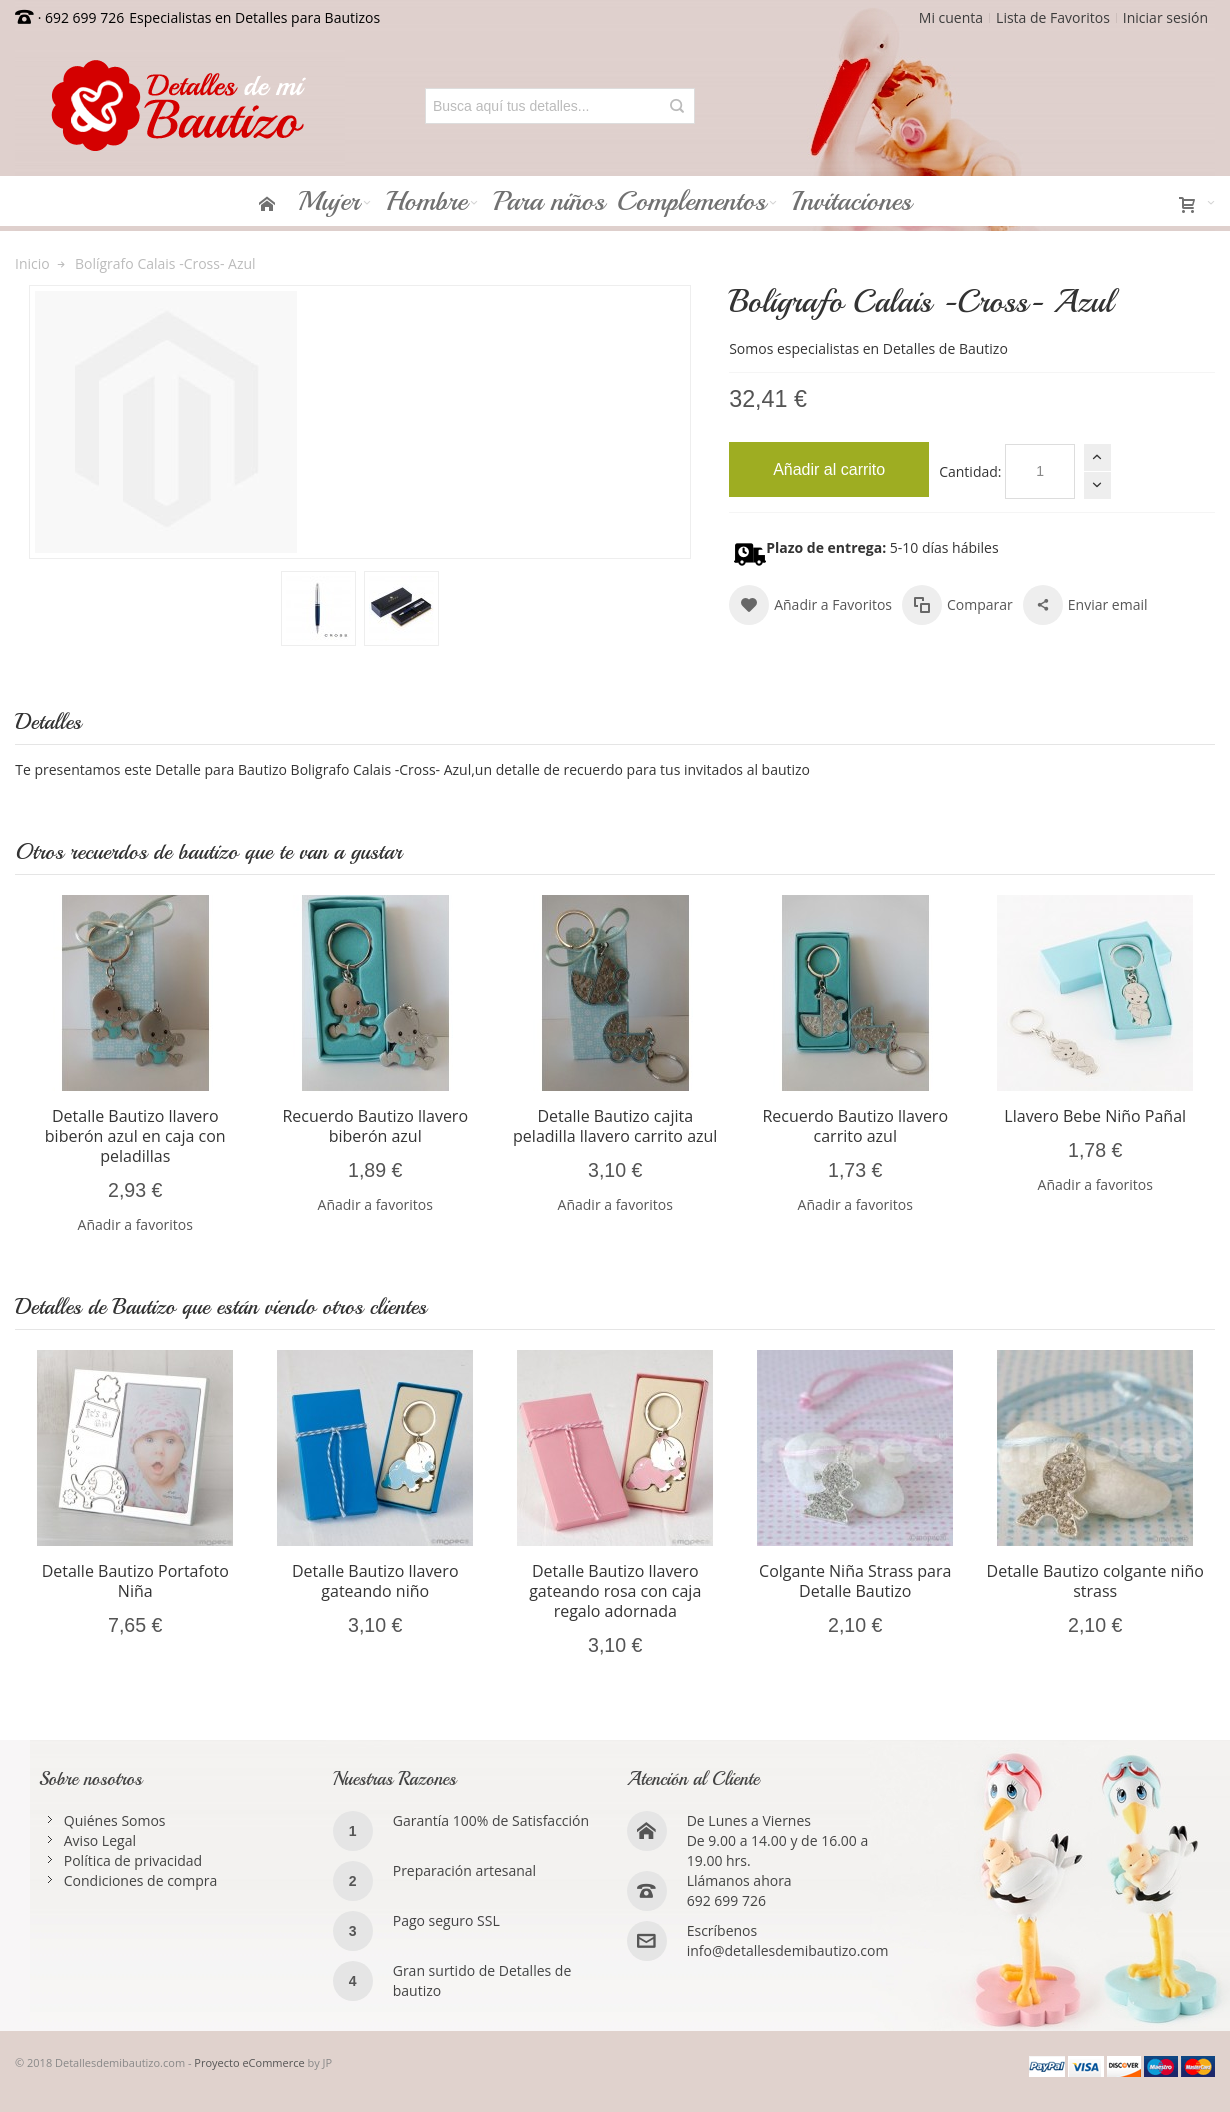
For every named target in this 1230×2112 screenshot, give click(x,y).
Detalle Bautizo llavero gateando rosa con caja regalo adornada (615, 1591)
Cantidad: (970, 471)
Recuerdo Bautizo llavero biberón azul (375, 1126)
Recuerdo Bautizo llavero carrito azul (855, 1126)
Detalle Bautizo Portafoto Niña (135, 1581)
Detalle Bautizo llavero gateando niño (375, 1581)
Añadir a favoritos (135, 1224)
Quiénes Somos (115, 1820)
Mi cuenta (951, 17)
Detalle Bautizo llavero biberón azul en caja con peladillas (135, 1136)
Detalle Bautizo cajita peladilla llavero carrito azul (615, 1126)
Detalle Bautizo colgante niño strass (1095, 1581)
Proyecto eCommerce (249, 2062)
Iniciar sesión (1165, 17)
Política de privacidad (133, 1860)
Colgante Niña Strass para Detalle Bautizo (855, 1581)
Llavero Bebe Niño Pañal (1095, 1116)
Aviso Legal (100, 1840)
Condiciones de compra (141, 1880)
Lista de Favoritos (1053, 17)
